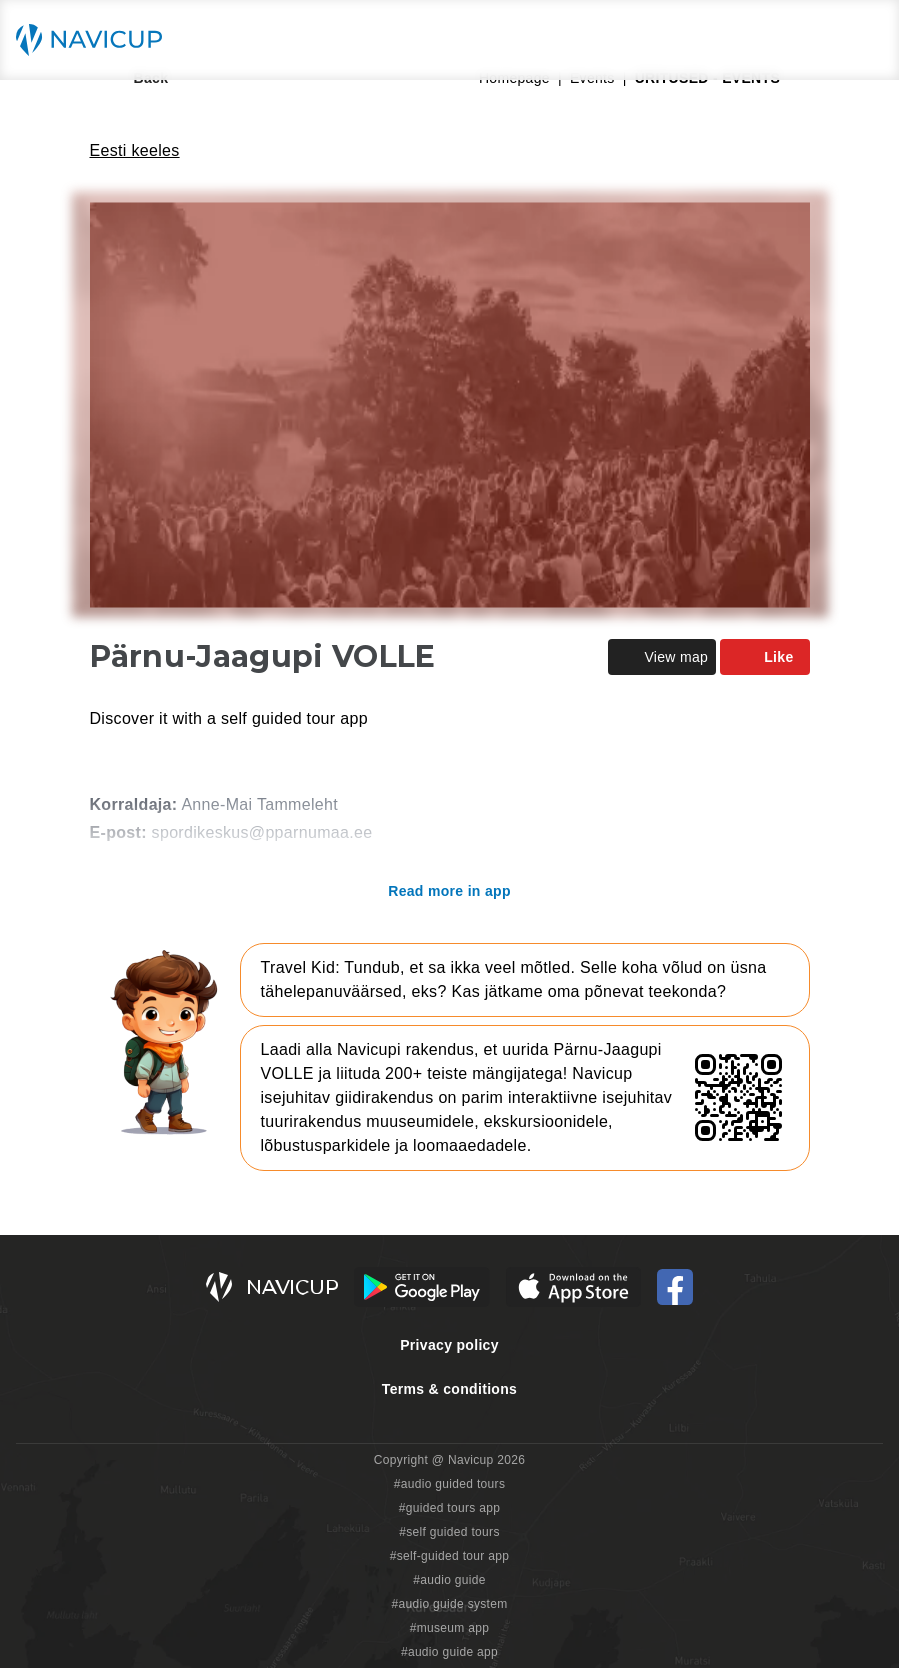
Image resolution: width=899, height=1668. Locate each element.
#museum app (450, 1628)
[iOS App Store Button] (573, 1287)
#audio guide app (449, 1652)
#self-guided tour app (449, 1556)
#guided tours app (450, 1508)
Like (764, 657)
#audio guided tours (450, 1484)
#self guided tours (449, 1532)
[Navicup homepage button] (96, 40)
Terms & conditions (449, 1389)
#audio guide (449, 1580)
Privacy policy (449, 1345)
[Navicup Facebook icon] (675, 1287)
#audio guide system (449, 1604)
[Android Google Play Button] (422, 1287)
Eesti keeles (135, 150)
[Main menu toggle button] (863, 40)
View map (662, 657)
